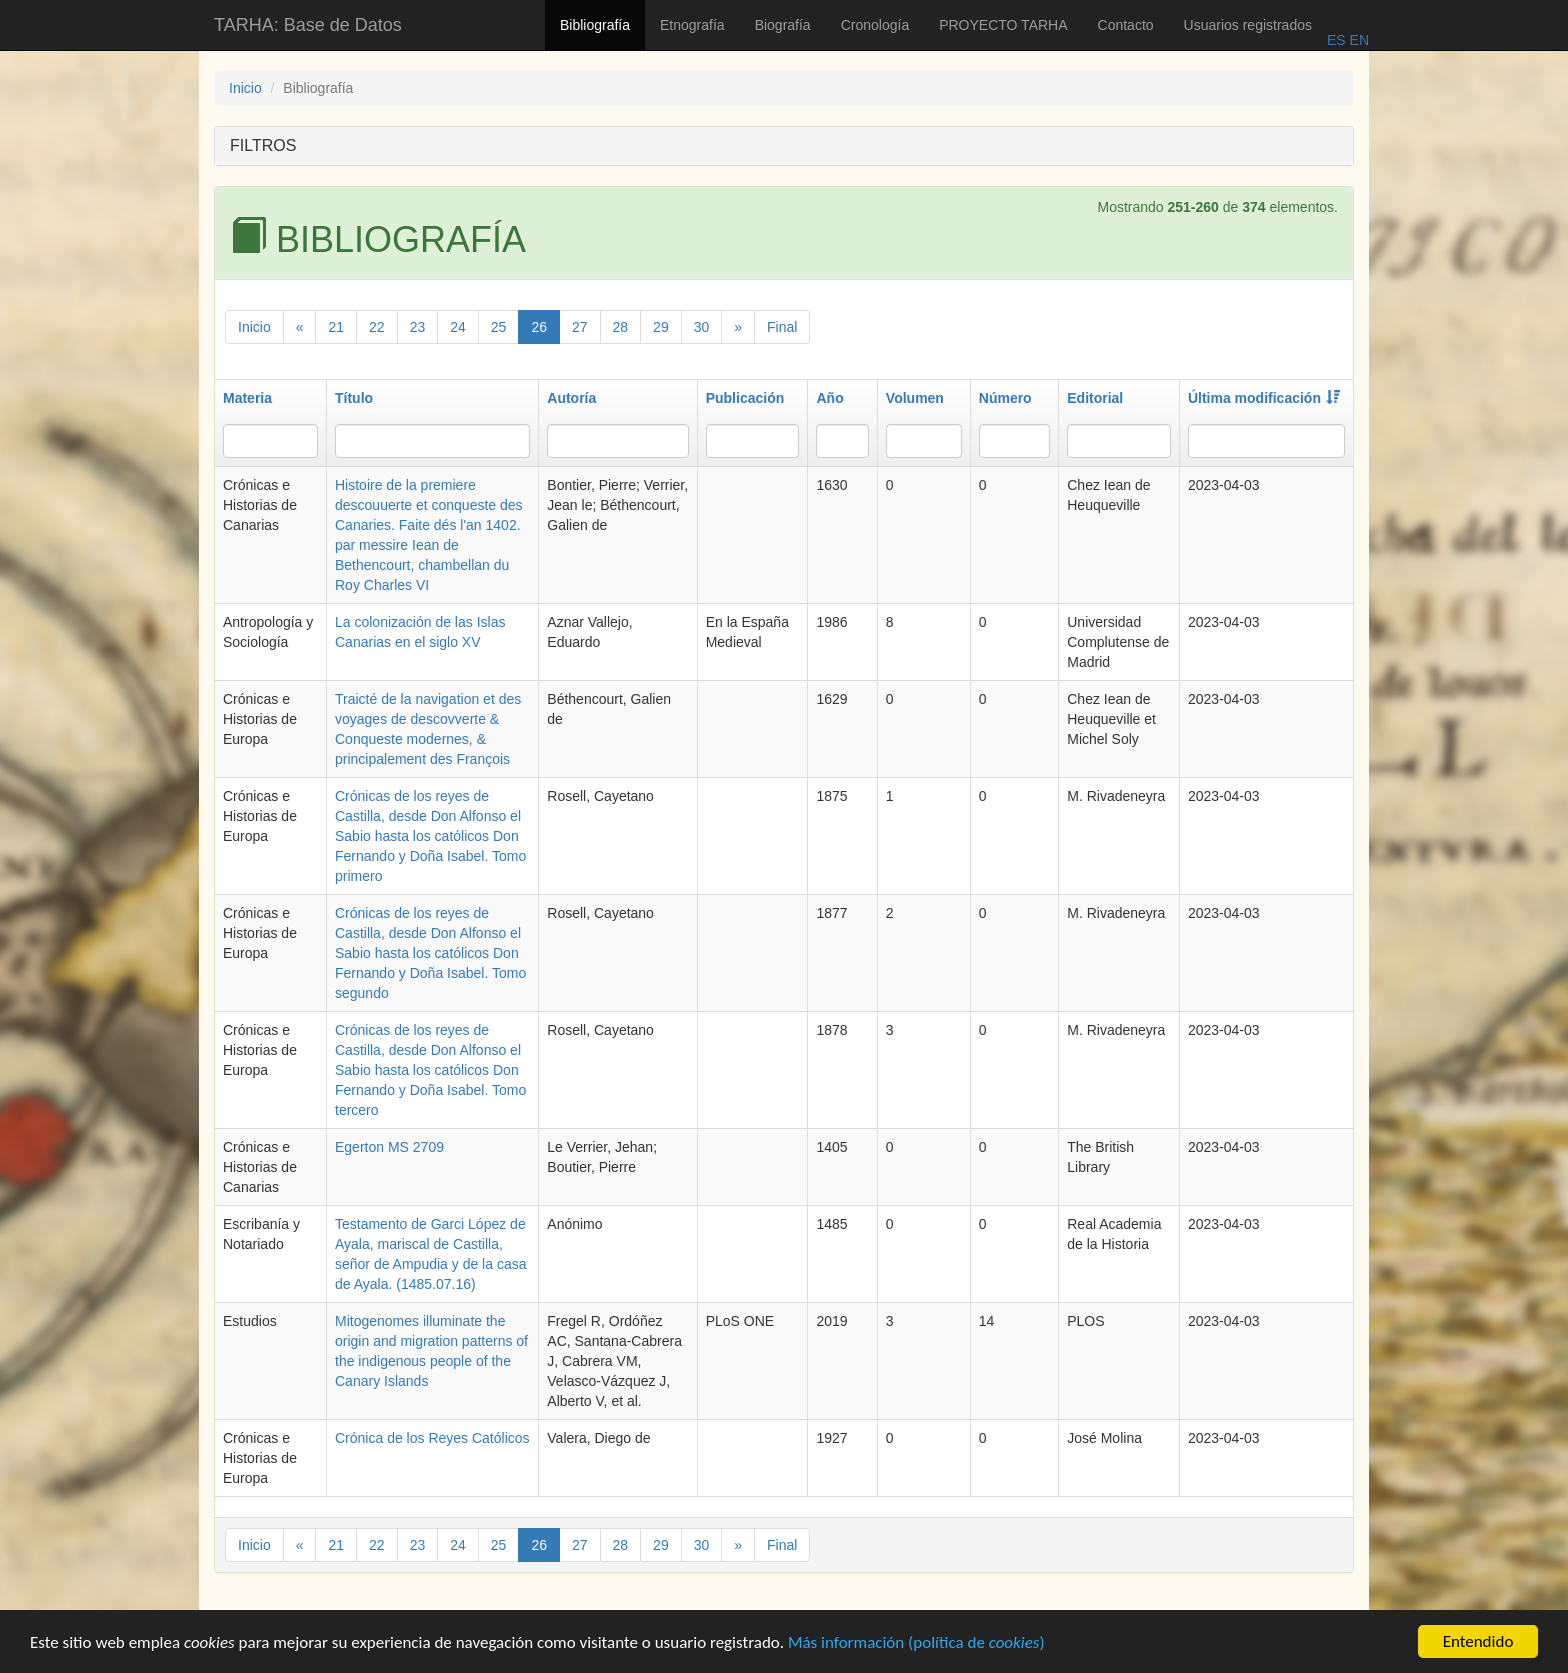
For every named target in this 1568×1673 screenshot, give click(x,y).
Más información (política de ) (916, 1649)
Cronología (875, 25)
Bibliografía (595, 25)
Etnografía (692, 25)
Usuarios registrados (1248, 25)
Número (1005, 398)
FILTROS (263, 145)
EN (1357, 40)
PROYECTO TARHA (1003, 25)
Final (782, 327)
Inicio (245, 88)
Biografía (783, 25)
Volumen (915, 398)
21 (336, 327)
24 (458, 327)
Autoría (571, 398)
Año (829, 398)
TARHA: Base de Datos (308, 25)
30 (702, 327)
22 (377, 327)
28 (621, 327)
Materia (247, 398)
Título (354, 398)
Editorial (1095, 398)
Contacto (1126, 25)
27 (580, 327)
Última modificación (1264, 398)
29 (661, 327)
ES (1336, 40)
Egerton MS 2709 (389, 1147)
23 (418, 327)
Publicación (745, 398)
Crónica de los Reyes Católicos (432, 1438)
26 (539, 327)
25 (499, 327)
